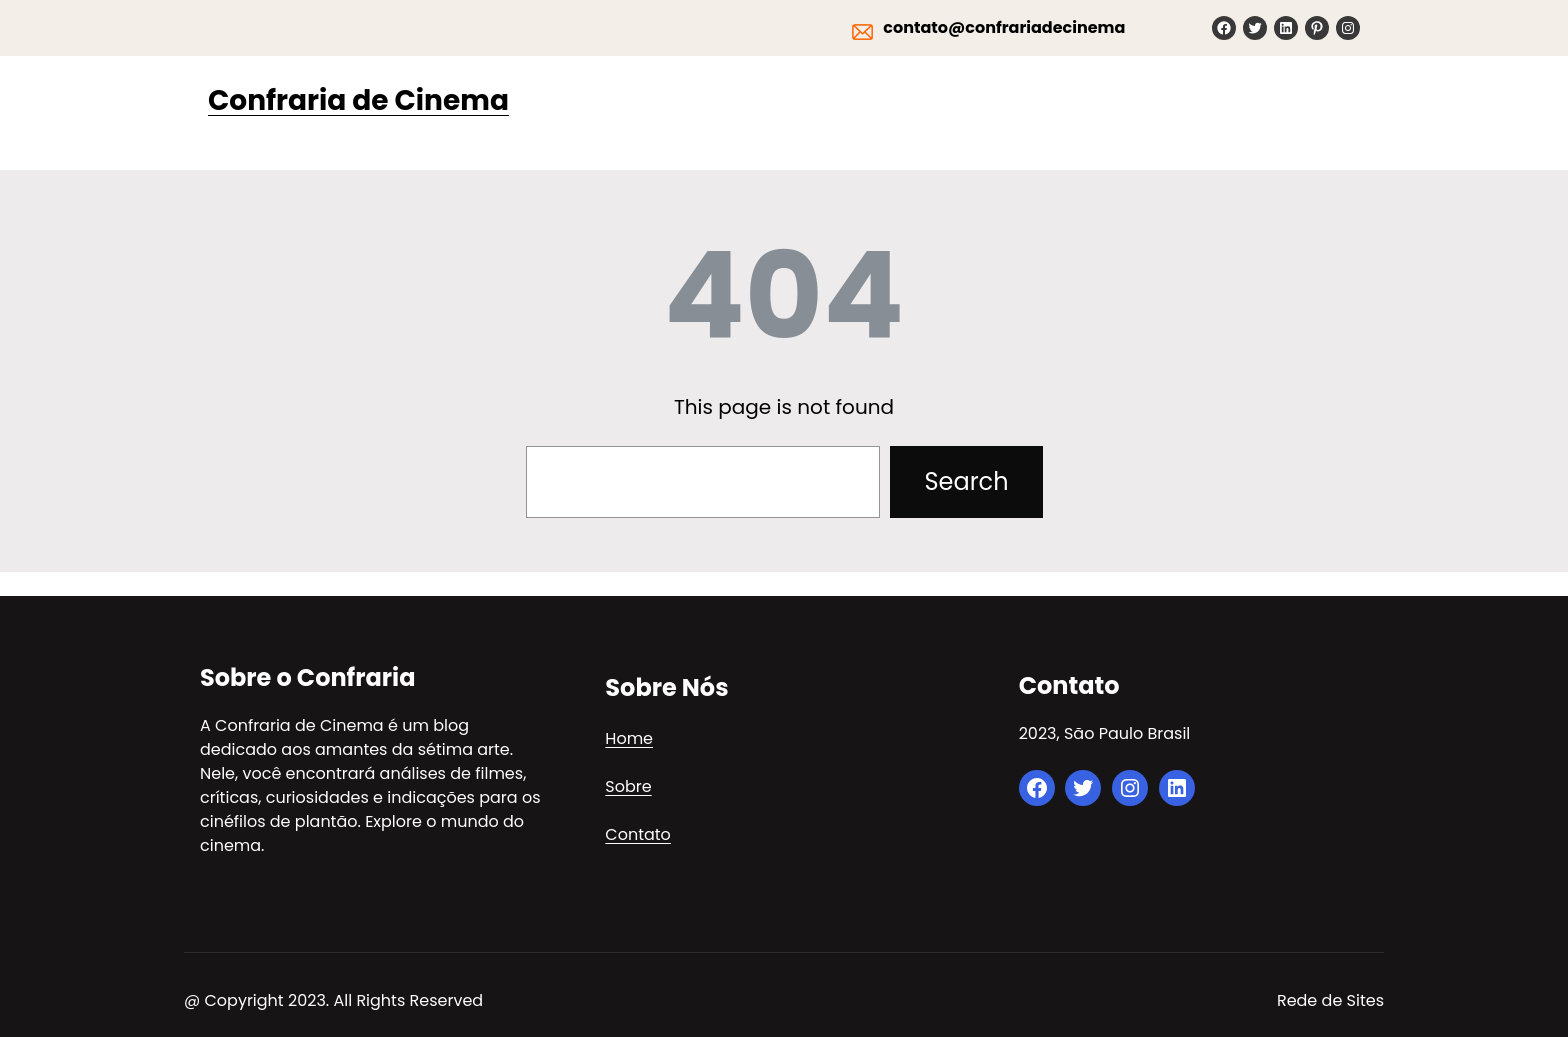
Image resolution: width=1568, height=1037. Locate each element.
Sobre (628, 786)
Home (629, 738)
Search (966, 481)
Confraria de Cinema (358, 100)
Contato (638, 834)
